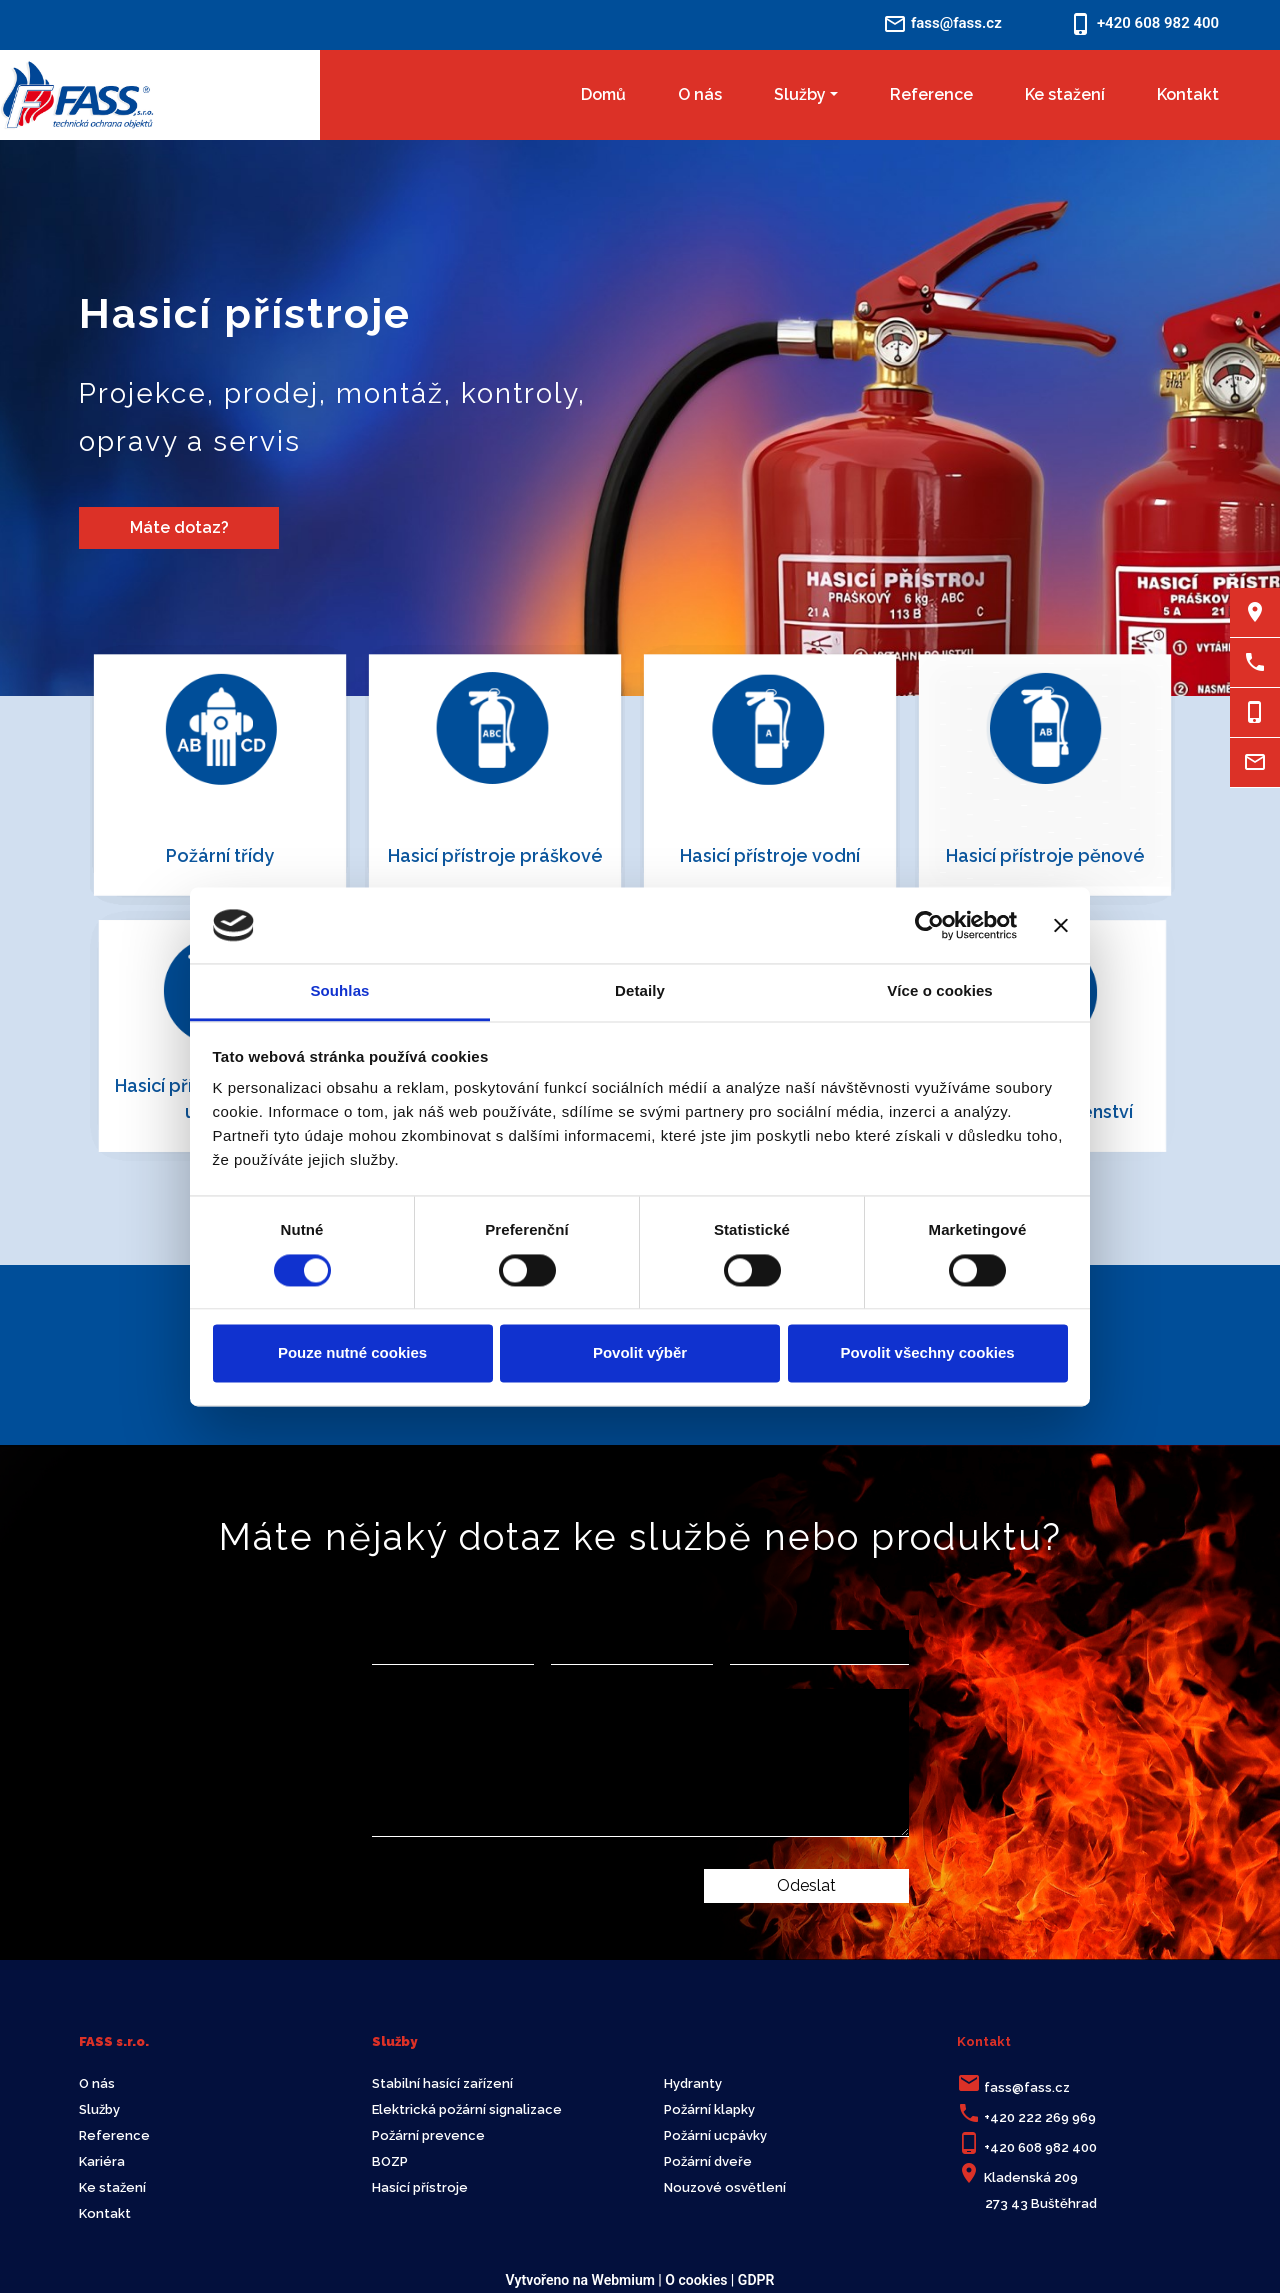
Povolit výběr (640, 1353)
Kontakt (1188, 94)
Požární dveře (708, 2161)
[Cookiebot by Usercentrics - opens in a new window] (929, 925)
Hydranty (693, 2083)
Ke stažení (1065, 94)
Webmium (623, 2280)
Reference (931, 94)
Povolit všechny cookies (927, 1353)
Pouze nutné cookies (352, 1353)
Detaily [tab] (640, 991)
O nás (700, 94)
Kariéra (102, 2161)
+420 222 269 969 (1040, 2117)
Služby (800, 94)
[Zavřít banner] (1061, 925)
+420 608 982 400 (1040, 2147)
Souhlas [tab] (339, 991)
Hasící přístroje (420, 2187)
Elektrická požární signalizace (467, 2109)
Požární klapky (709, 2109)
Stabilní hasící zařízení (442, 2083)
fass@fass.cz (1027, 2087)
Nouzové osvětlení (725, 2187)
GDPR (756, 2280)
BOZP (390, 2161)
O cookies (696, 2280)
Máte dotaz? (179, 527)
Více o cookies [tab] (940, 991)
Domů (603, 94)
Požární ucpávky (715, 2135)
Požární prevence (428, 2135)
